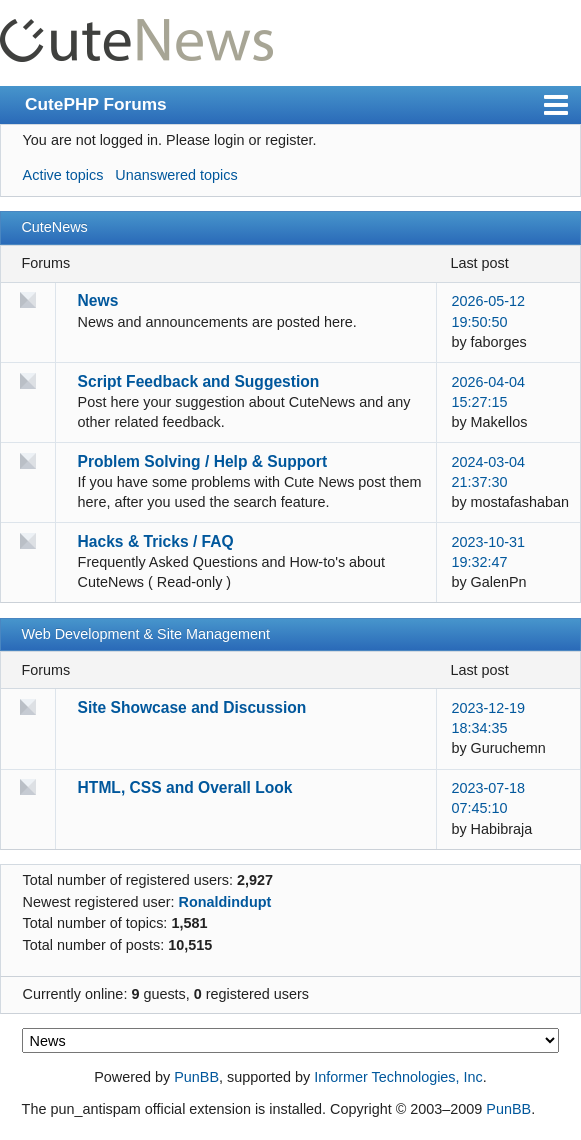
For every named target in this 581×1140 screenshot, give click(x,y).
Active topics (63, 175)
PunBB (196, 1077)
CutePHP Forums (96, 104)
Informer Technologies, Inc (398, 1077)
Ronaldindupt (225, 902)
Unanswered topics (176, 175)
